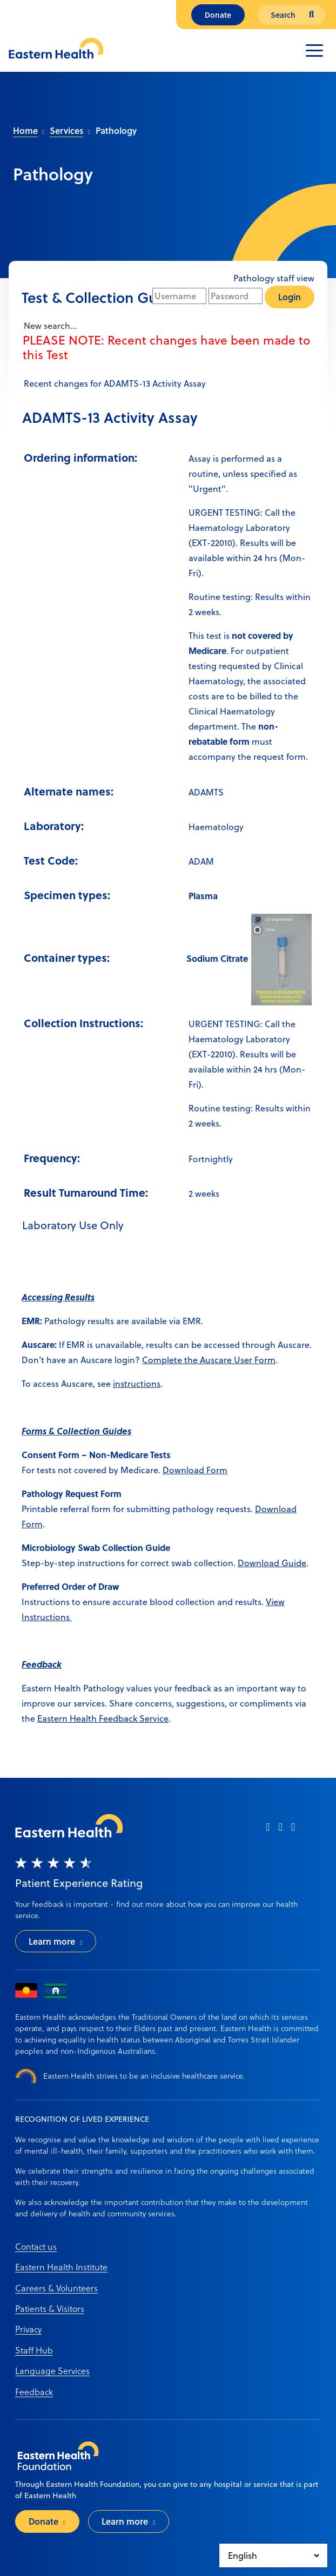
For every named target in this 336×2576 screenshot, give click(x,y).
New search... (49, 326)
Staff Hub (34, 2350)
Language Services (52, 2370)
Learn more (52, 1941)
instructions (136, 1384)
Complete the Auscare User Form (208, 1360)
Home (25, 130)
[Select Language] (273, 2555)
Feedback (34, 2391)
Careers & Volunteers (56, 2288)
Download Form (195, 1470)
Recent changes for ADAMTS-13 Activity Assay (114, 383)
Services (66, 130)
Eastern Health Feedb (80, 1718)
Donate (218, 15)
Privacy (28, 2329)
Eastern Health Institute (61, 2267)
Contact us (36, 2246)
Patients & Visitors (49, 2308)
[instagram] (280, 1830)
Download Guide (272, 1563)
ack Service (146, 1718)
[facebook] (268, 1830)
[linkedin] (293, 1830)
